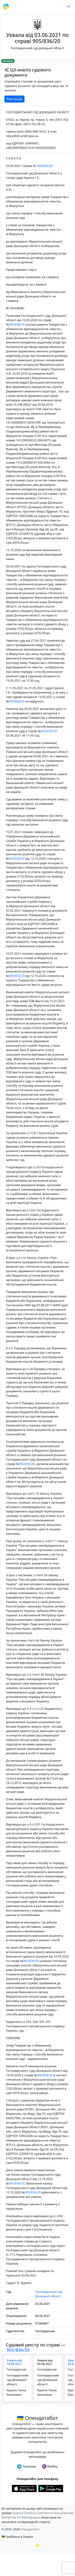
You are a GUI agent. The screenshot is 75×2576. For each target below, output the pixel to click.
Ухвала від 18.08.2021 (14, 2362)
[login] (68, 6)
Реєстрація (14, 99)
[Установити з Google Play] (51, 2488)
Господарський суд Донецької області (48, 2294)
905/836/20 (44, 166)
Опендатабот (30, 2529)
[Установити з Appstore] (24, 2488)
